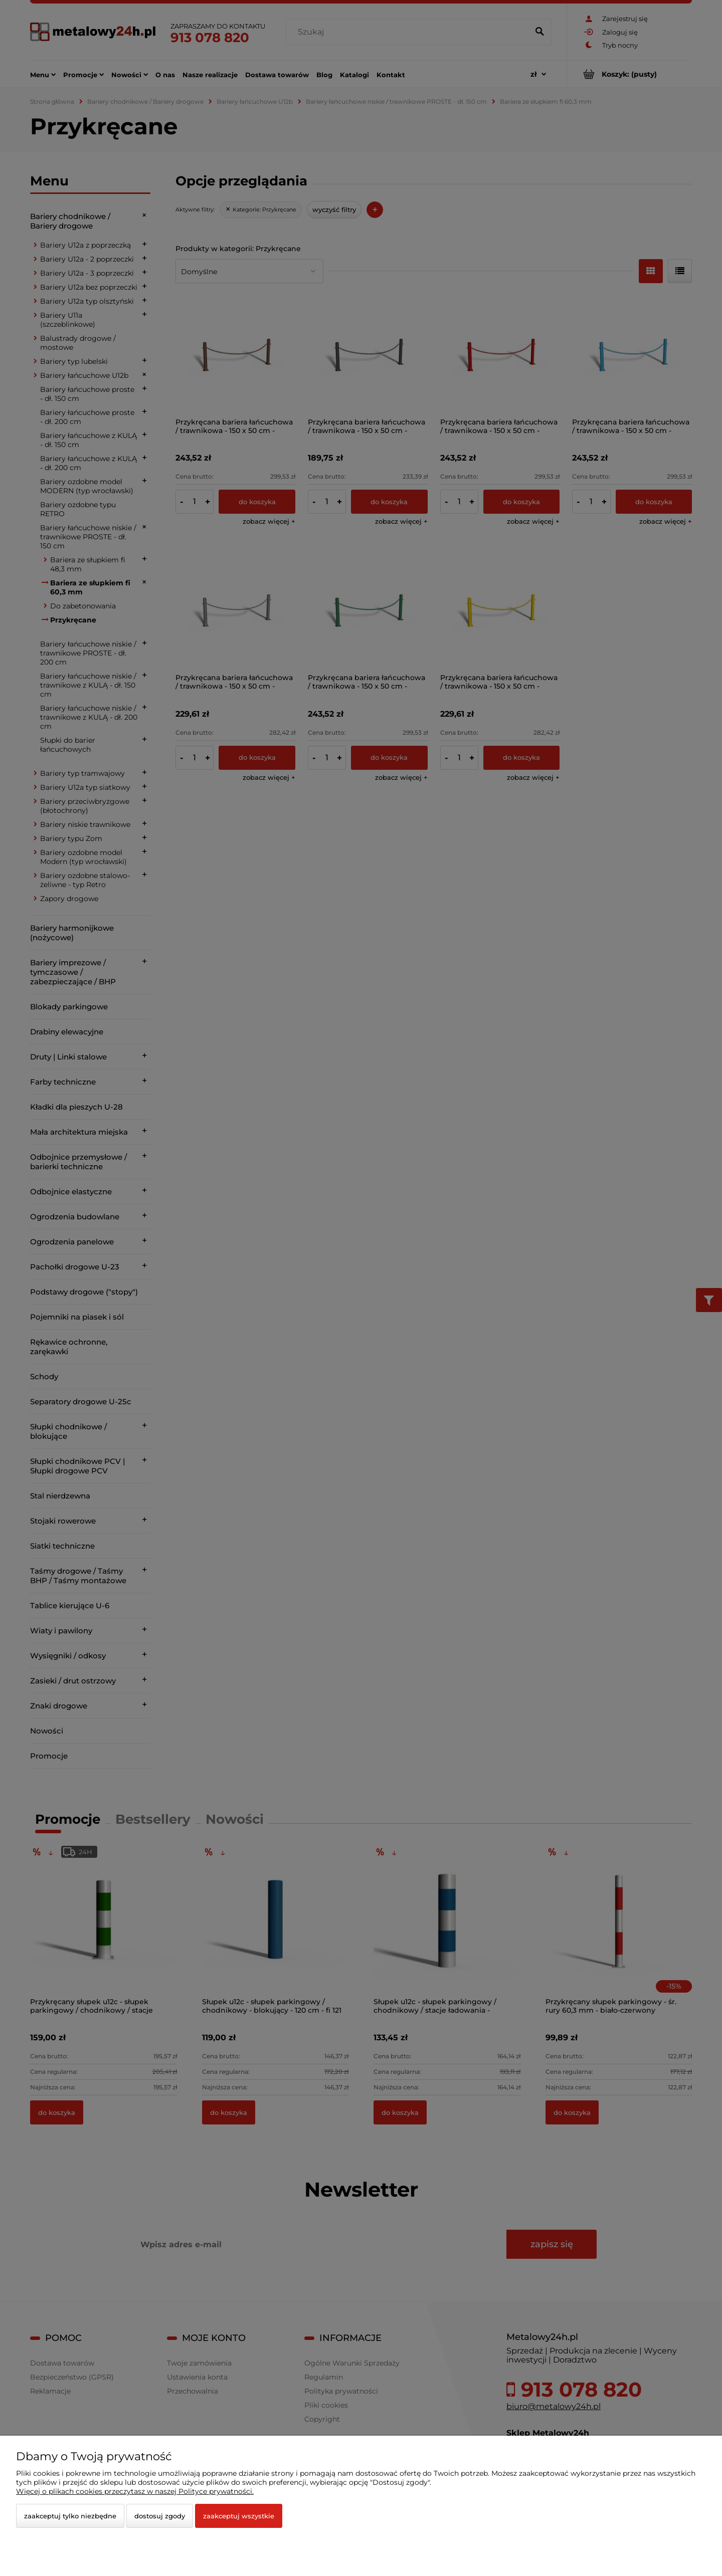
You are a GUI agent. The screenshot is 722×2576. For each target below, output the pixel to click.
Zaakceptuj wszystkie (238, 2516)
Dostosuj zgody (159, 2516)
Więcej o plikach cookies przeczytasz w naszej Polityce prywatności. (135, 2491)
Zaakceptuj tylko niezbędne (70, 2516)
